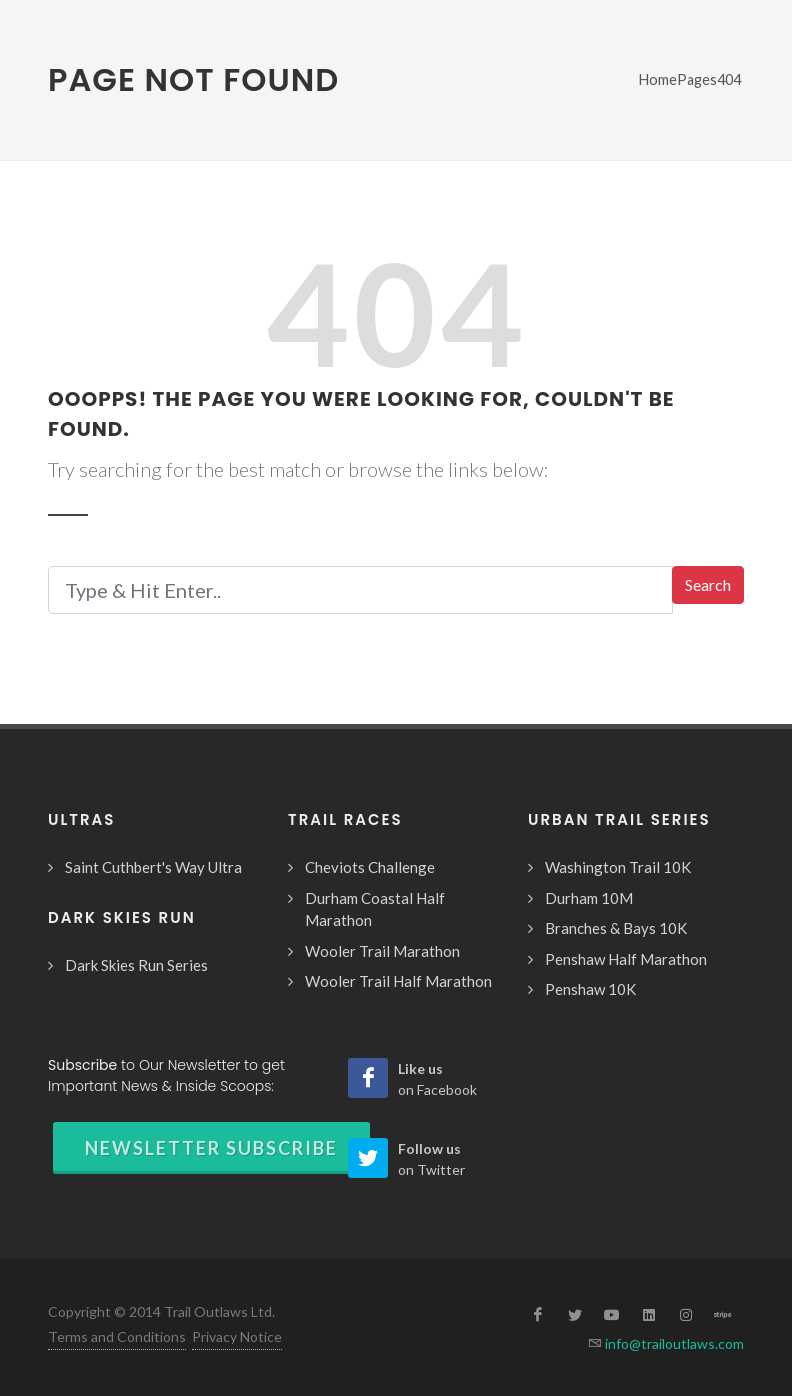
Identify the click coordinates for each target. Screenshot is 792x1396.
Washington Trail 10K (618, 867)
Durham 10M (589, 898)
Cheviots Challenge (370, 867)
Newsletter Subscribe (211, 1148)
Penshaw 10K (590, 989)
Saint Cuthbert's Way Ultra (153, 867)
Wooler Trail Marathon (382, 951)
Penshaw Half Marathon (626, 959)
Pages (697, 79)
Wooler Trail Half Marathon (398, 981)
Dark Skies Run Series (136, 965)
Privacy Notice (237, 1336)
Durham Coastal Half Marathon (375, 909)
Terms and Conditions (117, 1336)
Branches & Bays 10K (616, 928)
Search (708, 584)
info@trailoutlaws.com (673, 1343)
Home (658, 79)
